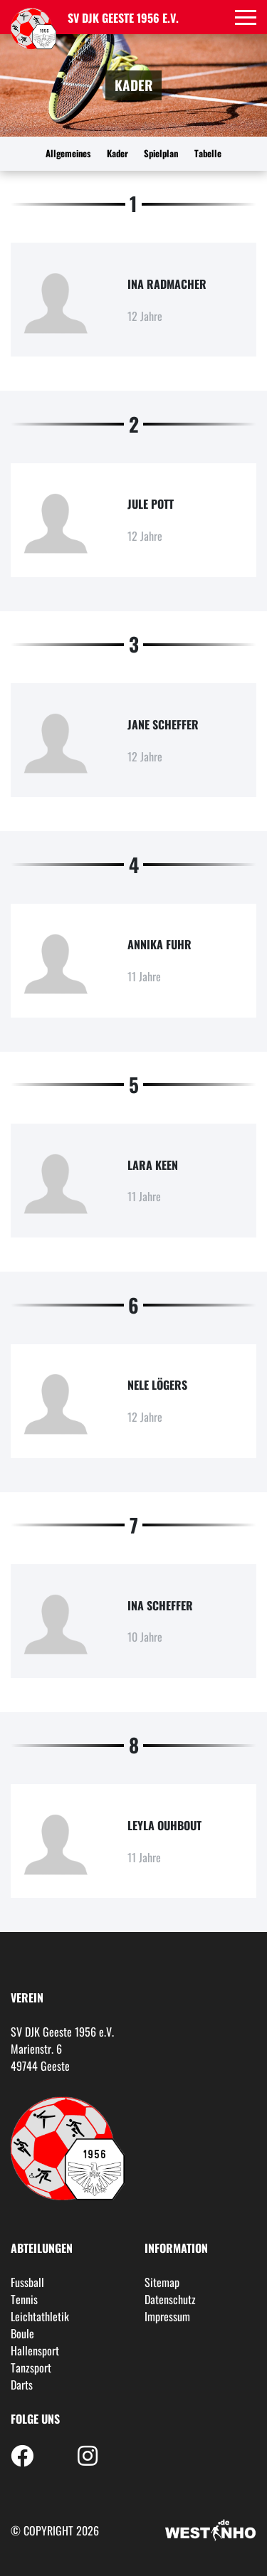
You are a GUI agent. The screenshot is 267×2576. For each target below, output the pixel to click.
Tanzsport (31, 2367)
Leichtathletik (40, 2316)
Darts (22, 2384)
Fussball (27, 2282)
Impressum (167, 2316)
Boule (22, 2333)
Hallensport (35, 2350)
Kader (117, 153)
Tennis (24, 2299)
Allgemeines (68, 153)
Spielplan (161, 153)
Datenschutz (170, 2299)
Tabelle (207, 153)
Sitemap (162, 2282)
